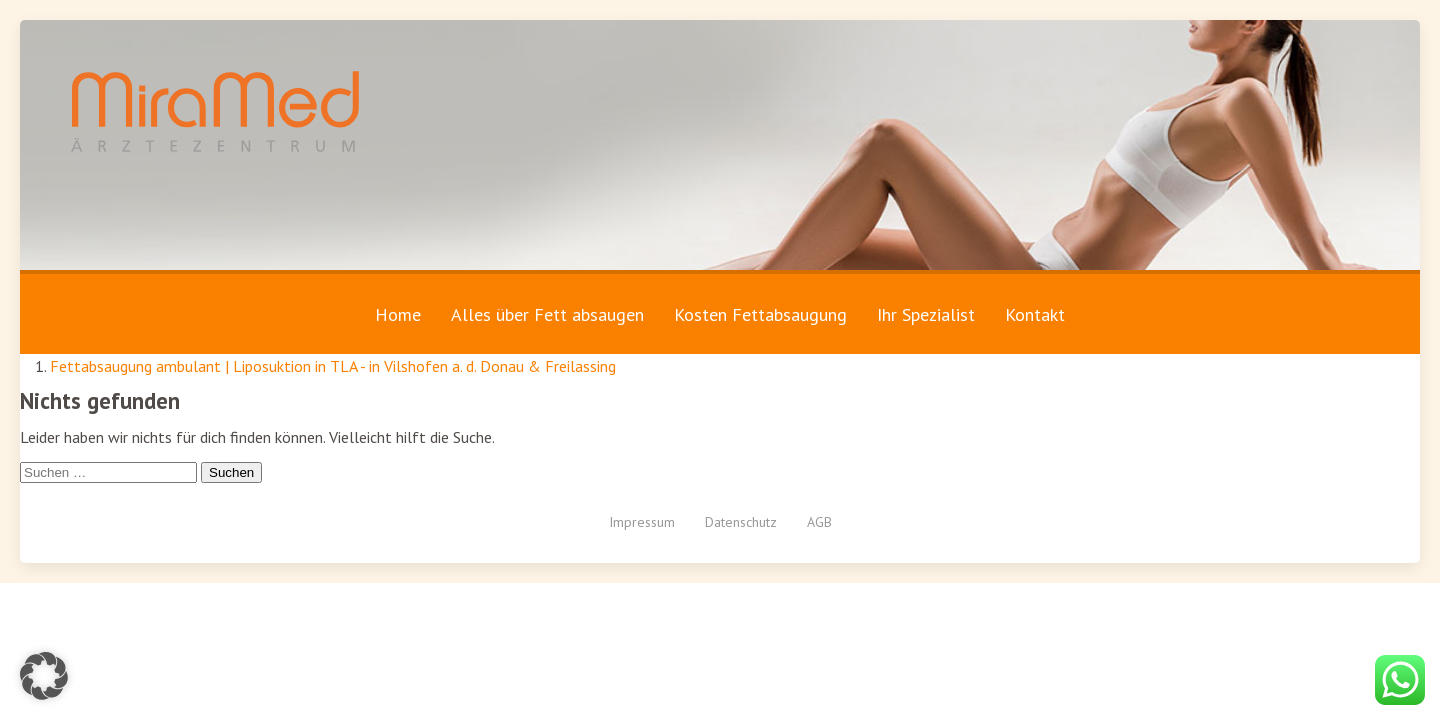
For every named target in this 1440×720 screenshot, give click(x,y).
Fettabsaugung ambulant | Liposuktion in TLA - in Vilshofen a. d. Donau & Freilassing (333, 366)
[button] (44, 676)
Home (398, 314)
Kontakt (1035, 314)
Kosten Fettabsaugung (760, 314)
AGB (819, 522)
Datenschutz (741, 522)
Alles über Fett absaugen (547, 314)
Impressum (642, 522)
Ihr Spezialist (926, 314)
